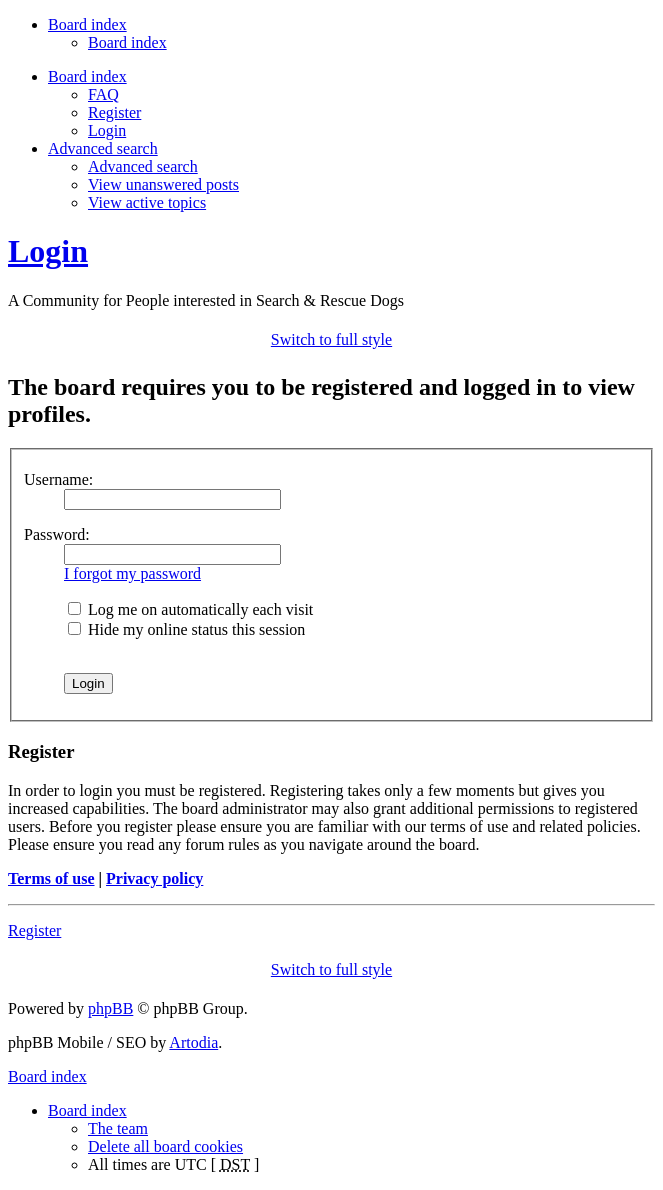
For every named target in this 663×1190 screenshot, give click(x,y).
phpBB (110, 1008)
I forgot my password (132, 573)
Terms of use (51, 878)
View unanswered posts (163, 184)
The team (118, 1128)
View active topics (147, 202)
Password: (57, 534)
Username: (58, 479)
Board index (127, 42)
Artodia (193, 1042)
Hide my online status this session (186, 629)
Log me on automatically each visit (190, 609)
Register (114, 112)
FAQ (103, 94)
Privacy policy (154, 878)
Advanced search (143, 166)
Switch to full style (331, 339)
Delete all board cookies (165, 1146)
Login (107, 130)
